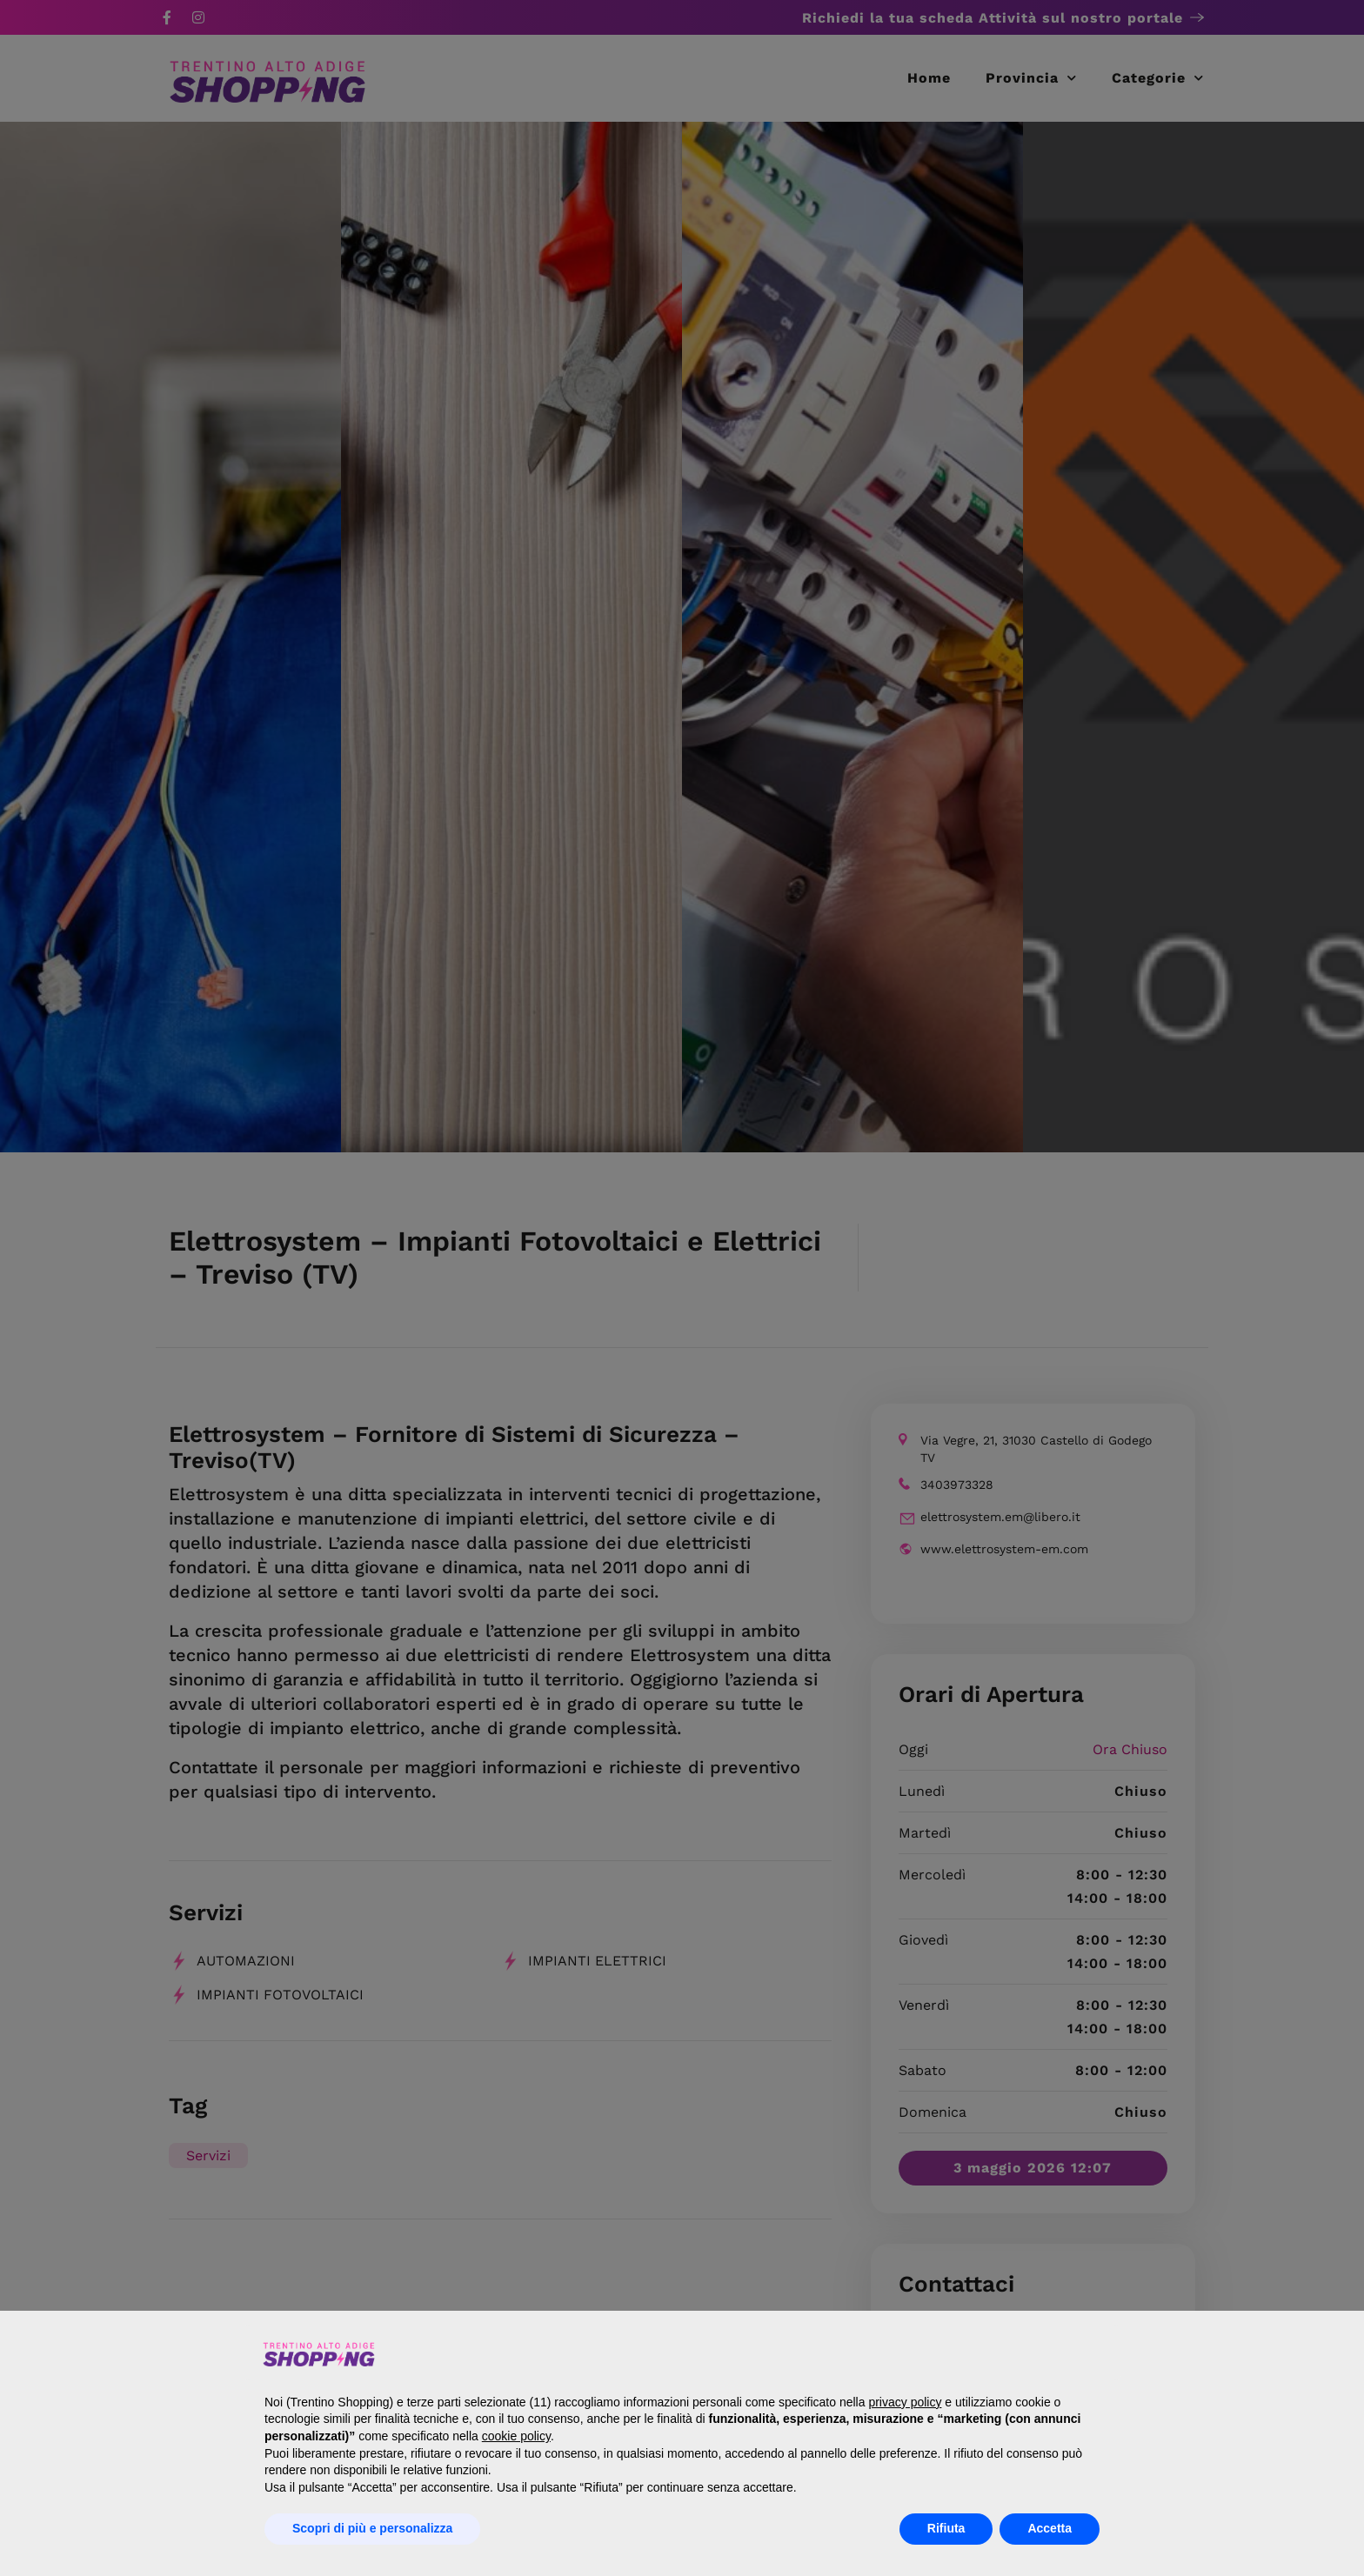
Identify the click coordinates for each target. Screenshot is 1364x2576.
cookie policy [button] (516, 2436)
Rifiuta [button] (946, 2528)
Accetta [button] (1049, 2528)
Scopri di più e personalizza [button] (372, 2528)
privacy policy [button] (904, 2402)
